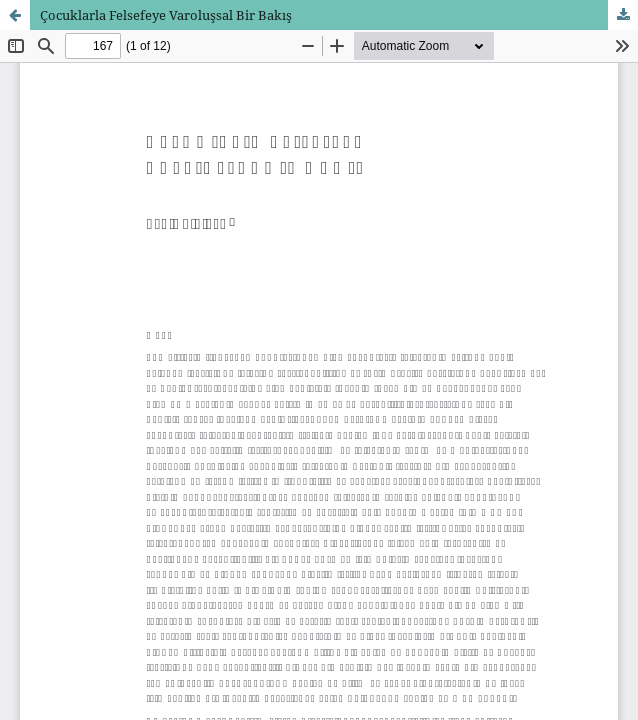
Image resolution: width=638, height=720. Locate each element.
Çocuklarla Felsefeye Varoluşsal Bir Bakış (166, 15)
